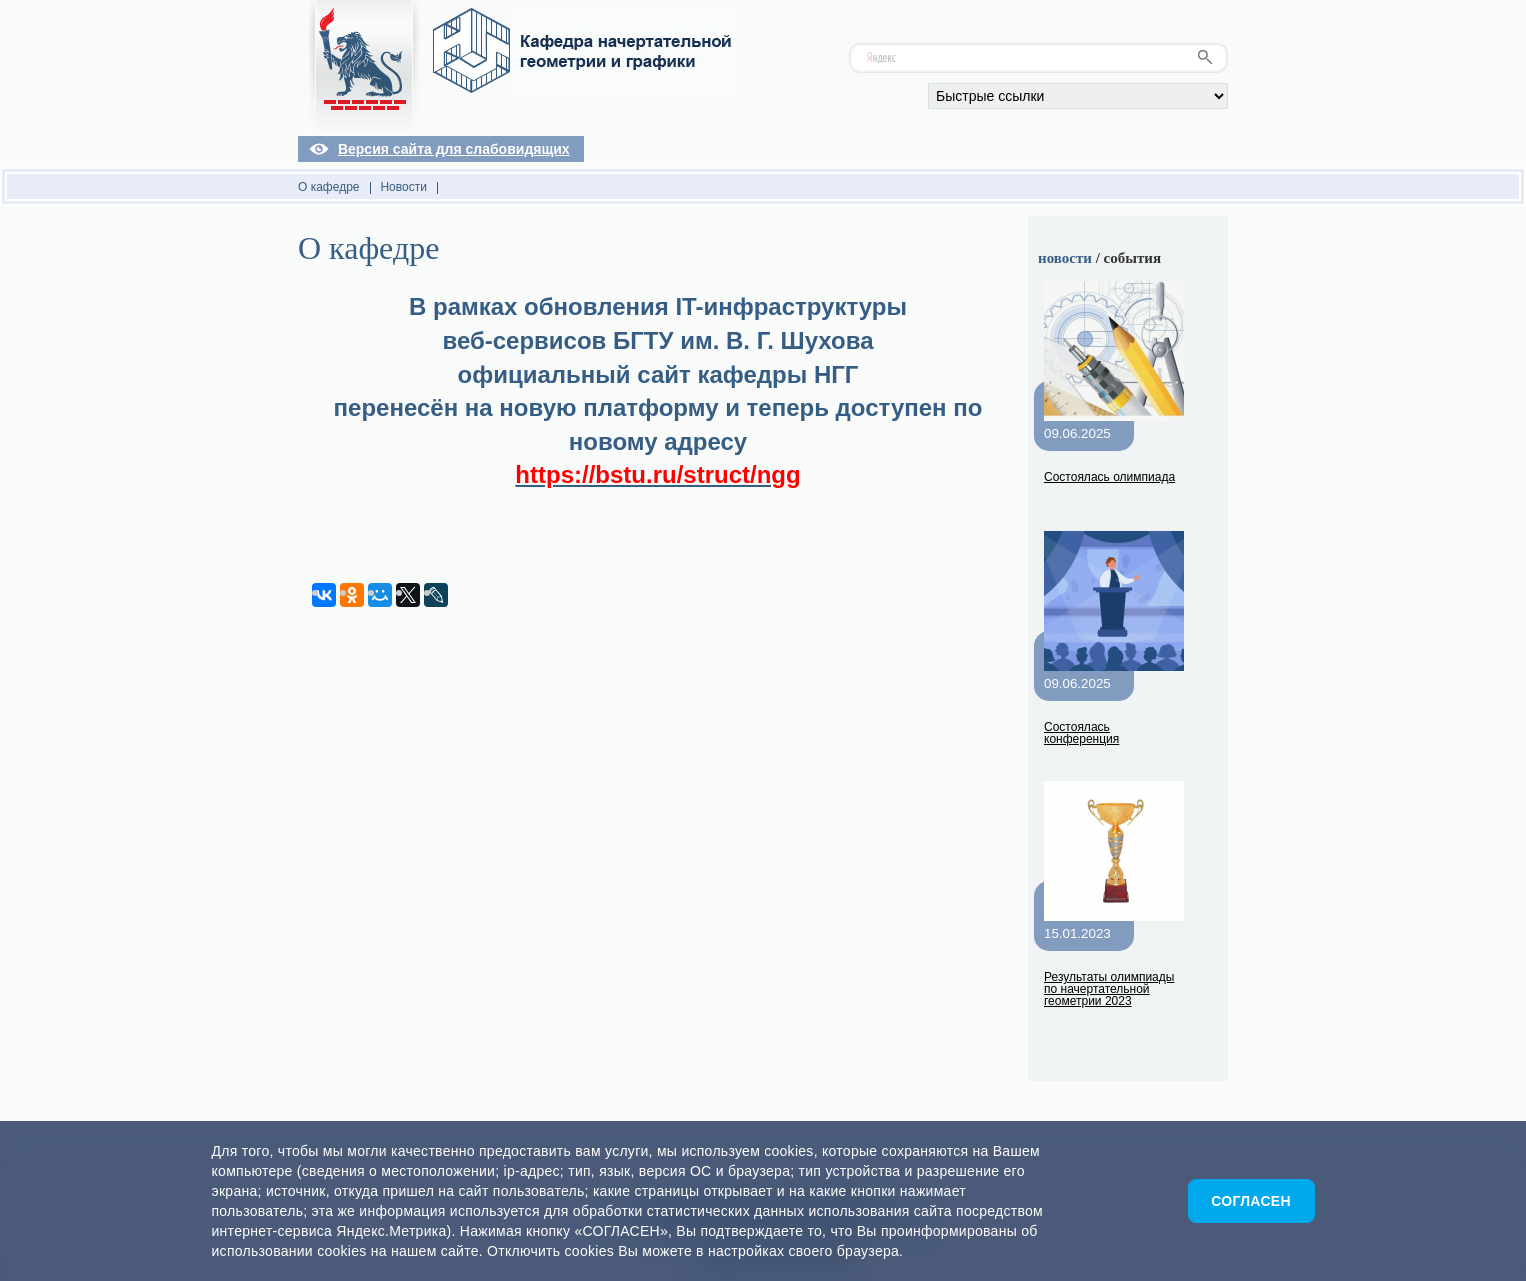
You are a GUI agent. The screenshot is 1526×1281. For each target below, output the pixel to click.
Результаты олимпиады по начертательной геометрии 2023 (1109, 989)
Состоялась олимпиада (1109, 477)
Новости (403, 187)
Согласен (1251, 1201)
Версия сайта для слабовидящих (454, 149)
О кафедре (329, 187)
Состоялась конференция (1081, 733)
